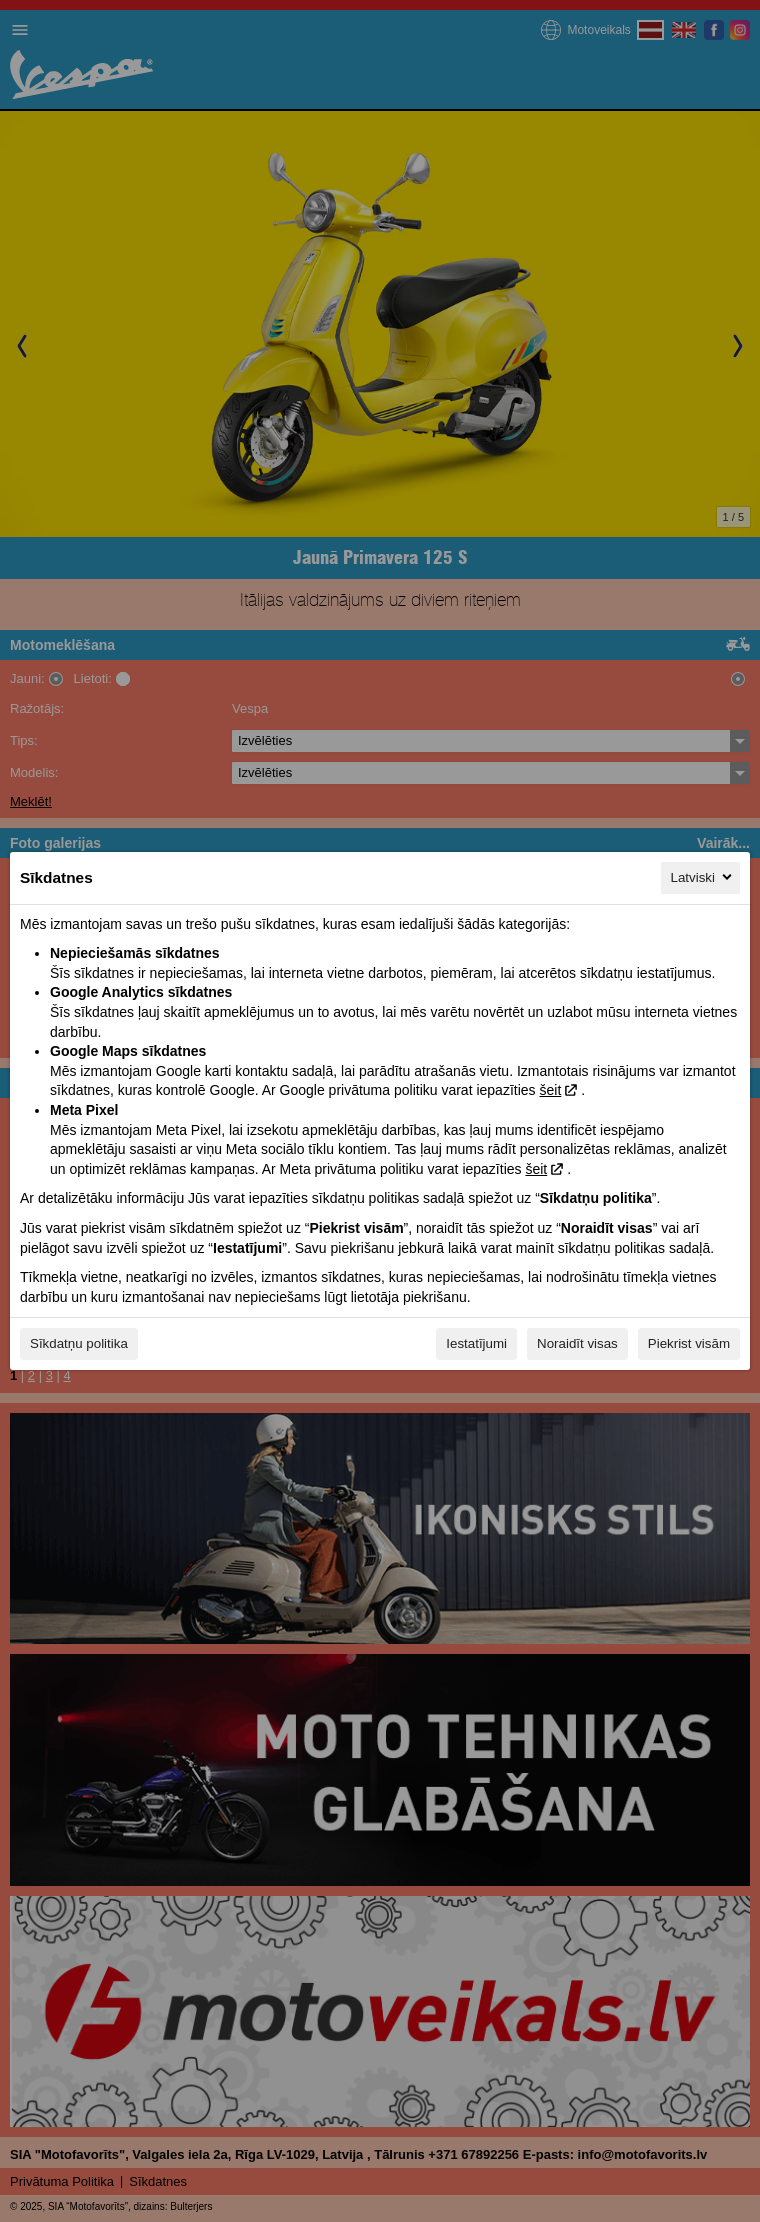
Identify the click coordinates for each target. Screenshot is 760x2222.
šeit (550, 1090)
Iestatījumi (476, 1343)
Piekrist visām (689, 1343)
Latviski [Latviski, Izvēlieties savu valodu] (703, 877)
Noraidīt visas (577, 1343)
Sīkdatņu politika (79, 1343)
